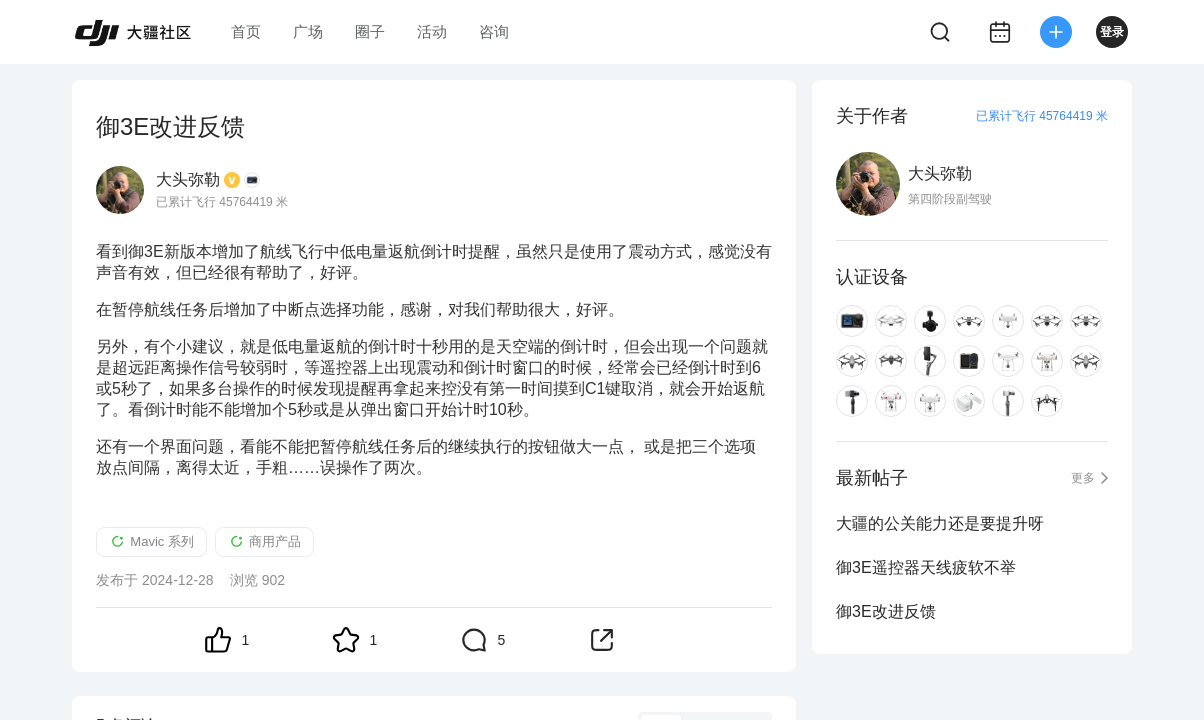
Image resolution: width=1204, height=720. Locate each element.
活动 (432, 31)
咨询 (494, 31)
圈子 (370, 31)
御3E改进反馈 (886, 611)
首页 (246, 31)
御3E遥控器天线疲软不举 (926, 567)
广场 (308, 31)
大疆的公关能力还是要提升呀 (940, 523)
